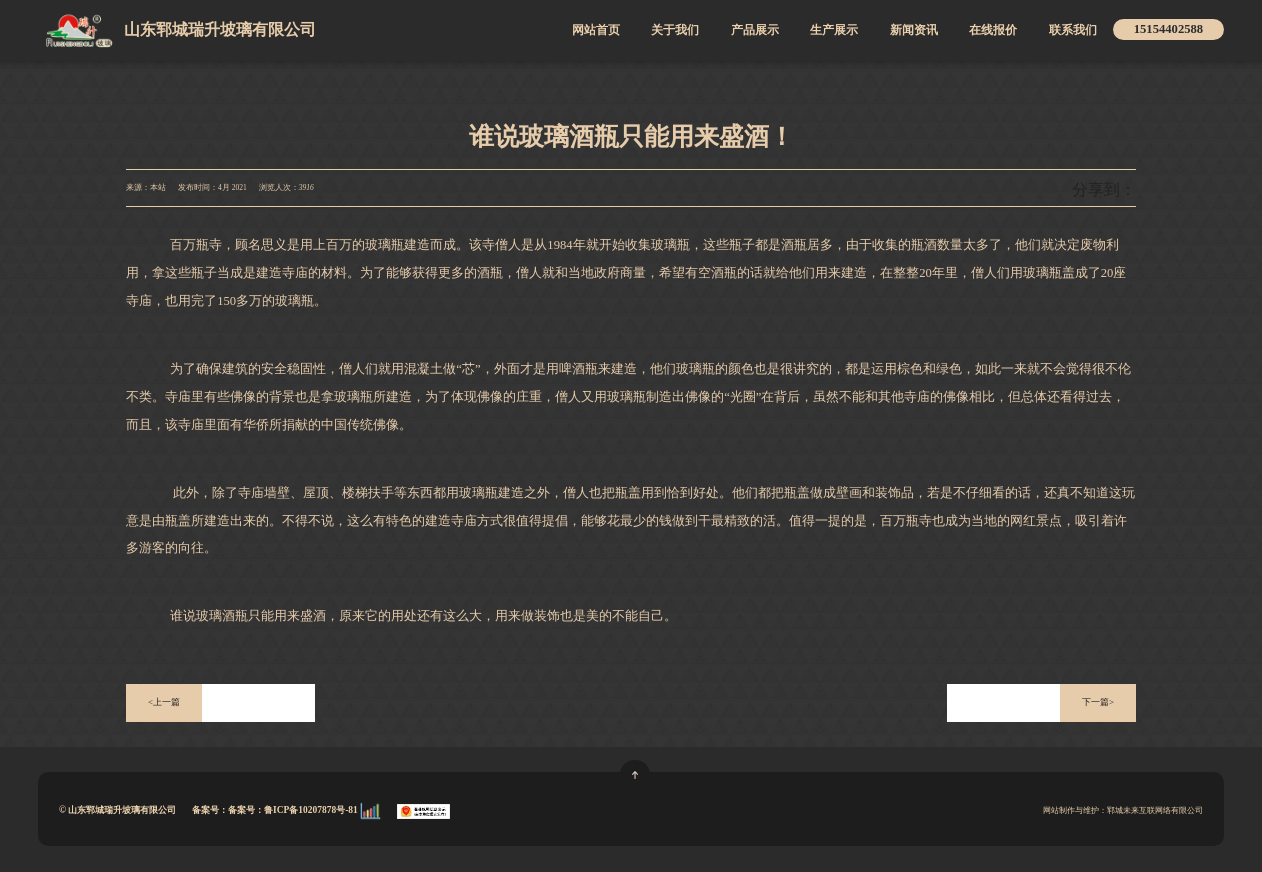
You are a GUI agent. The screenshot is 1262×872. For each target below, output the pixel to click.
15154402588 (1168, 29)
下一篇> (1098, 702)
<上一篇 (164, 702)
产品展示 (755, 30)
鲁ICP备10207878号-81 (312, 810)
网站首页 (596, 30)
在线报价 (993, 30)
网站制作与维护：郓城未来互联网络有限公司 (1123, 810)
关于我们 (675, 30)
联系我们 (1073, 30)
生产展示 (834, 30)
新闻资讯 (914, 30)
